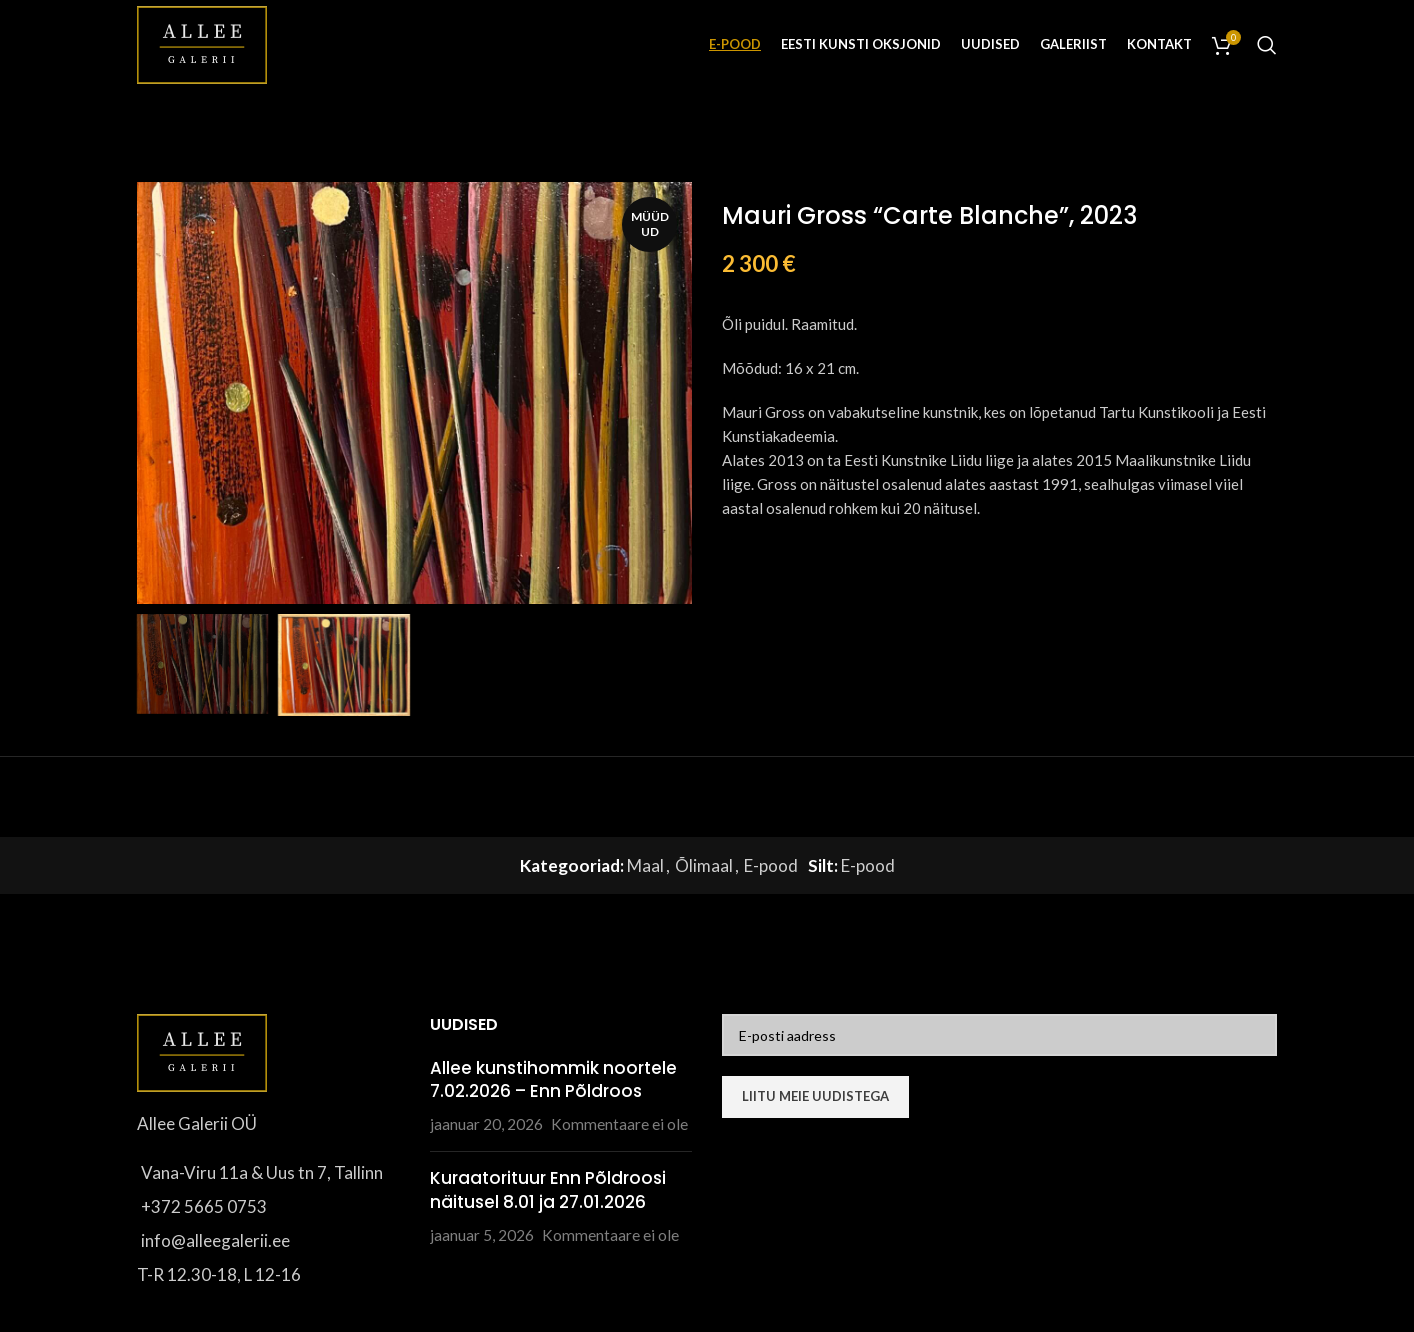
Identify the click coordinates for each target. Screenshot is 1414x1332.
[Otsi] (1267, 45)
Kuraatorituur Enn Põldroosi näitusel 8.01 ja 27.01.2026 (548, 1190)
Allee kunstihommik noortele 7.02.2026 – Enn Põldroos (553, 1080)
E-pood (771, 865)
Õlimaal (704, 865)
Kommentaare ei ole (619, 1124)
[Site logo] (202, 42)
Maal (645, 865)
